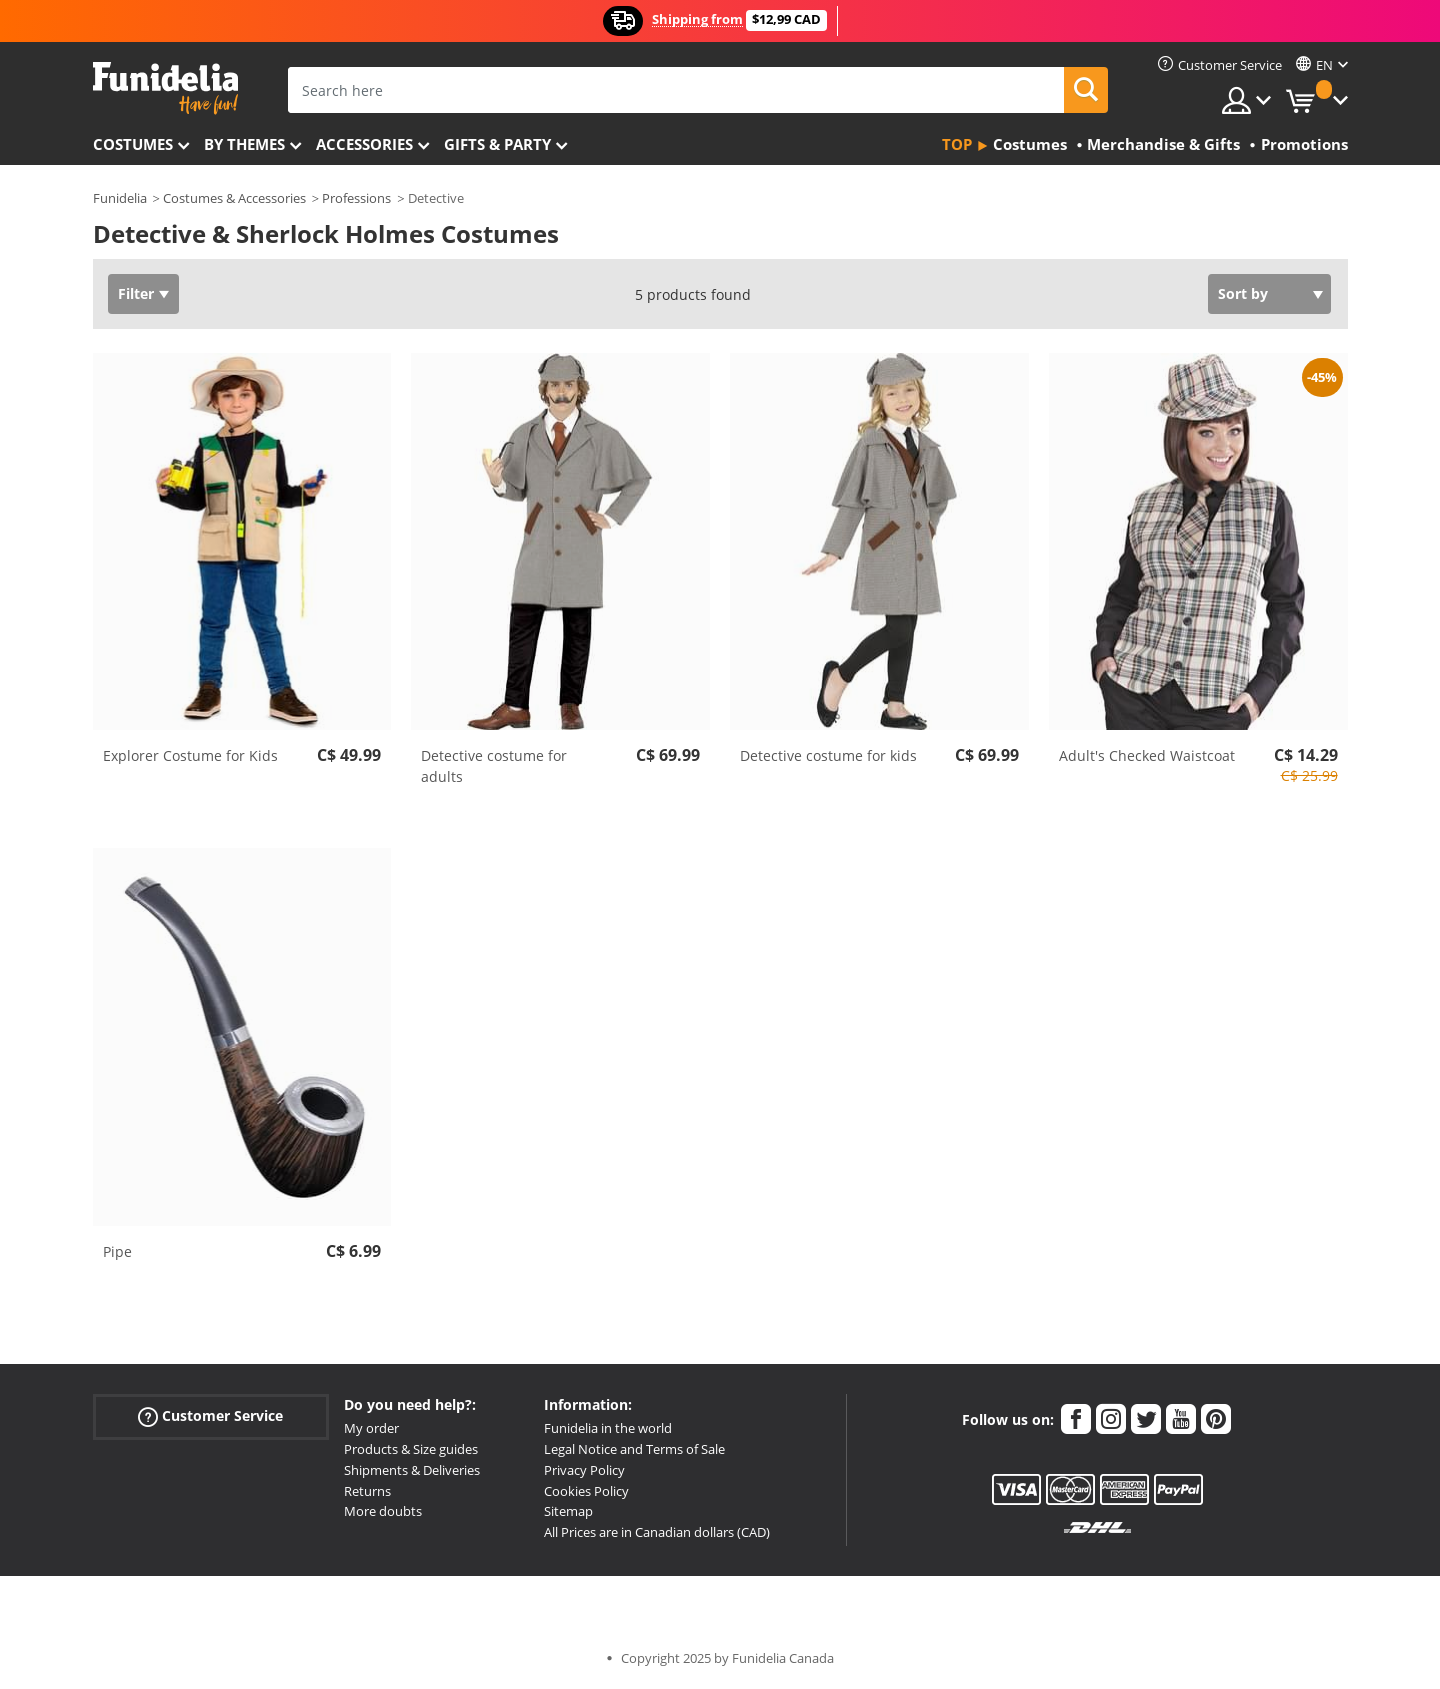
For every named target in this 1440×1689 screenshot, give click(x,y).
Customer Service (210, 1416)
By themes (244, 144)
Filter (136, 293)
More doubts (383, 1511)
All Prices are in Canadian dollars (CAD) (657, 1532)
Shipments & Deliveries (412, 1470)
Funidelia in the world (608, 1428)
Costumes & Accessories (234, 198)
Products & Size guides (411, 1449)
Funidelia (120, 198)
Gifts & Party (497, 144)
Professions (356, 198)
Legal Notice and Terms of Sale (634, 1449)
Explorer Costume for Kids (190, 755)
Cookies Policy (586, 1491)
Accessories (364, 144)
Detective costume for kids (828, 755)
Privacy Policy (584, 1470)
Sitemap (568, 1511)
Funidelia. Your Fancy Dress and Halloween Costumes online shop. (165, 88)
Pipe (117, 1251)
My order (371, 1428)
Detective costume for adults (494, 766)
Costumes (133, 144)
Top (957, 144)
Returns (367, 1491)
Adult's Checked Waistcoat (1147, 755)
